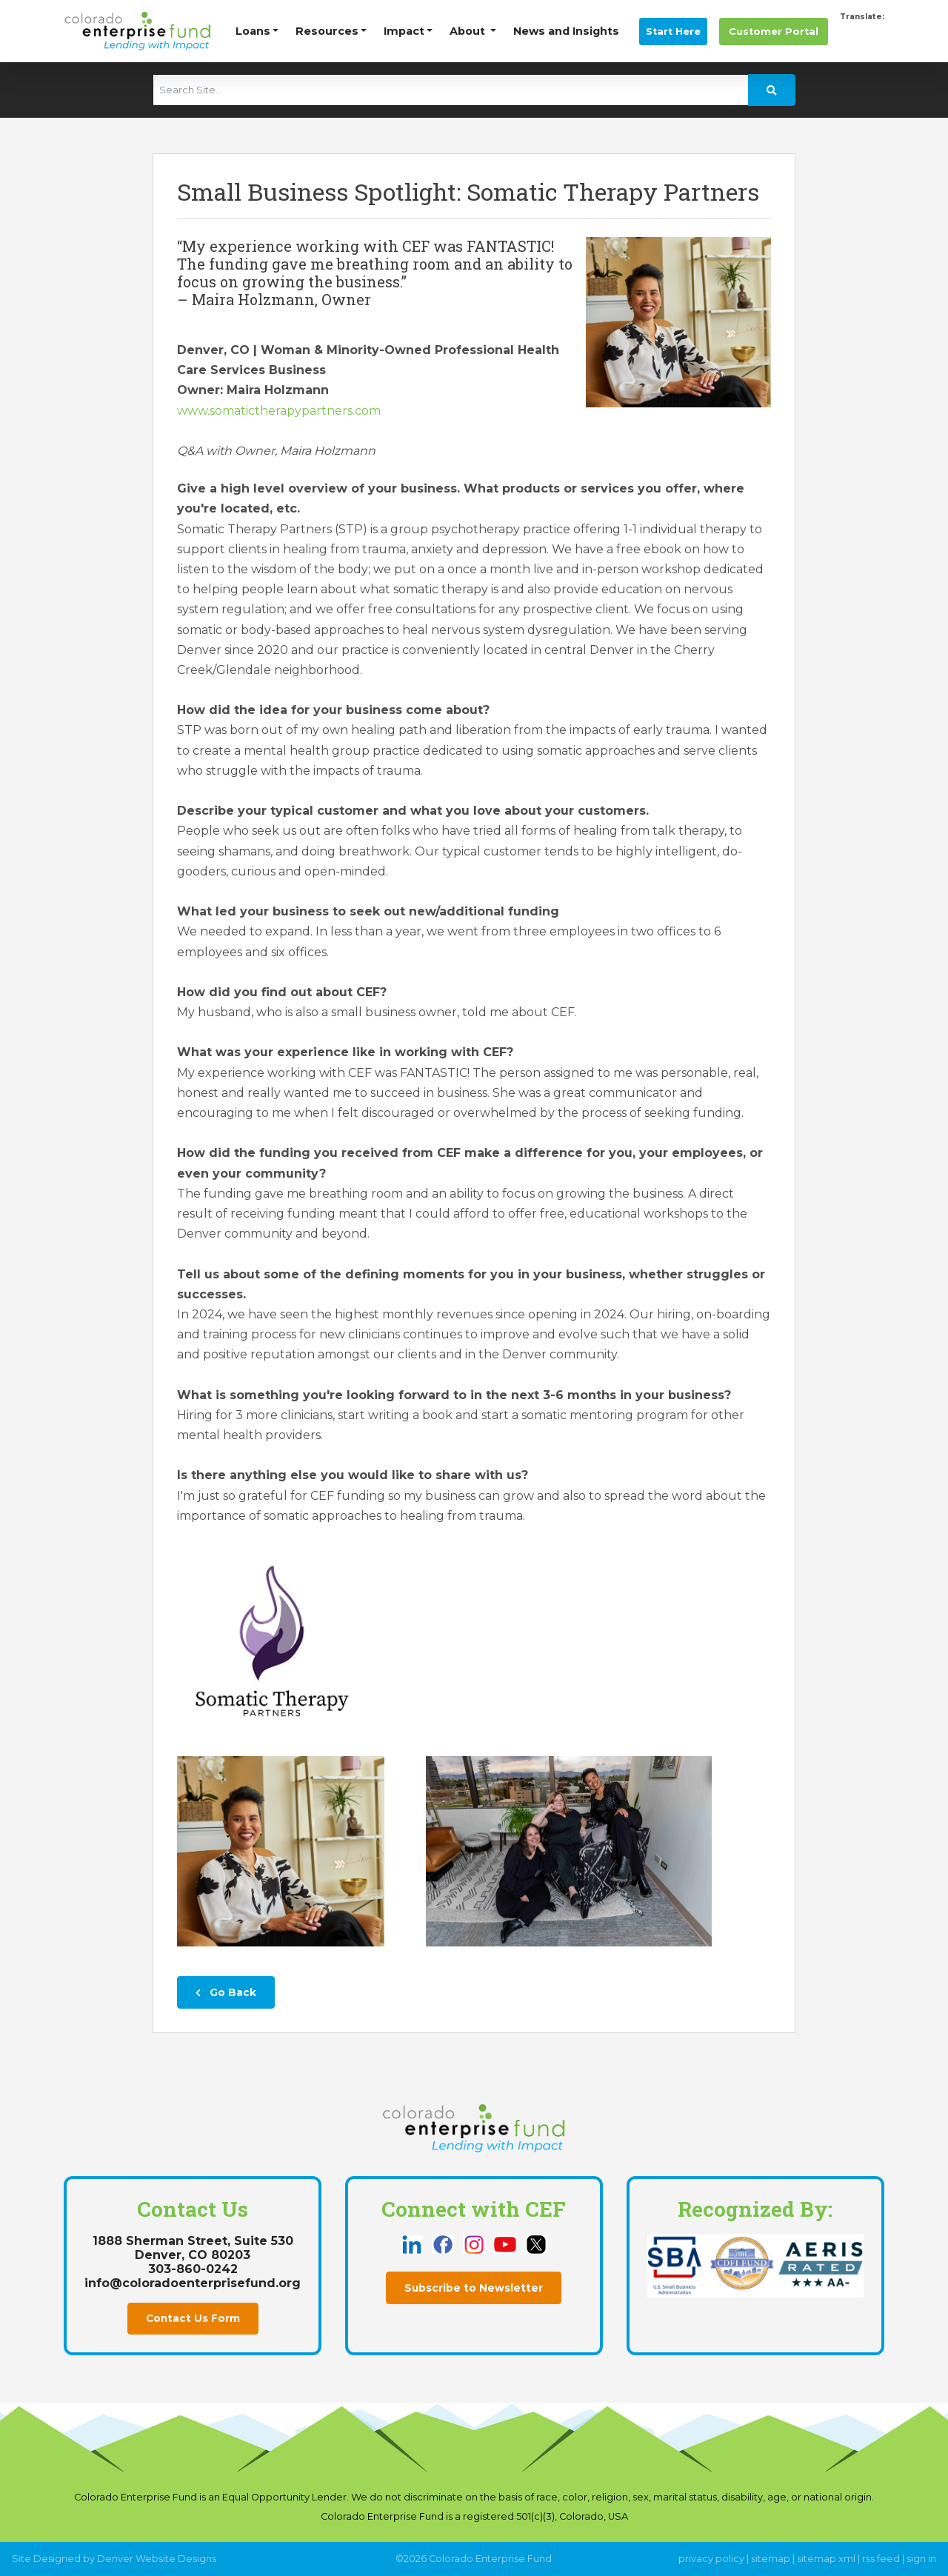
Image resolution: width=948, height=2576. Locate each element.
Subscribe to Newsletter (473, 2288)
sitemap (770, 2558)
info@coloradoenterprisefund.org (192, 2283)
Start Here (673, 31)
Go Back (226, 1992)
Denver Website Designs (156, 2558)
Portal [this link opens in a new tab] (773, 31)
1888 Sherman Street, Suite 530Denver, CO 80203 (193, 2248)
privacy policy (711, 2558)
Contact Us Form (193, 2318)
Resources (327, 31)
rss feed (881, 2558)
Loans (253, 31)
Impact (404, 31)
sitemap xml (826, 2558)
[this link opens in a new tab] (413, 2244)
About (469, 31)
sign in (921, 2558)
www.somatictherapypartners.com (279, 411)
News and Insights (566, 31)
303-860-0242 (193, 2269)
